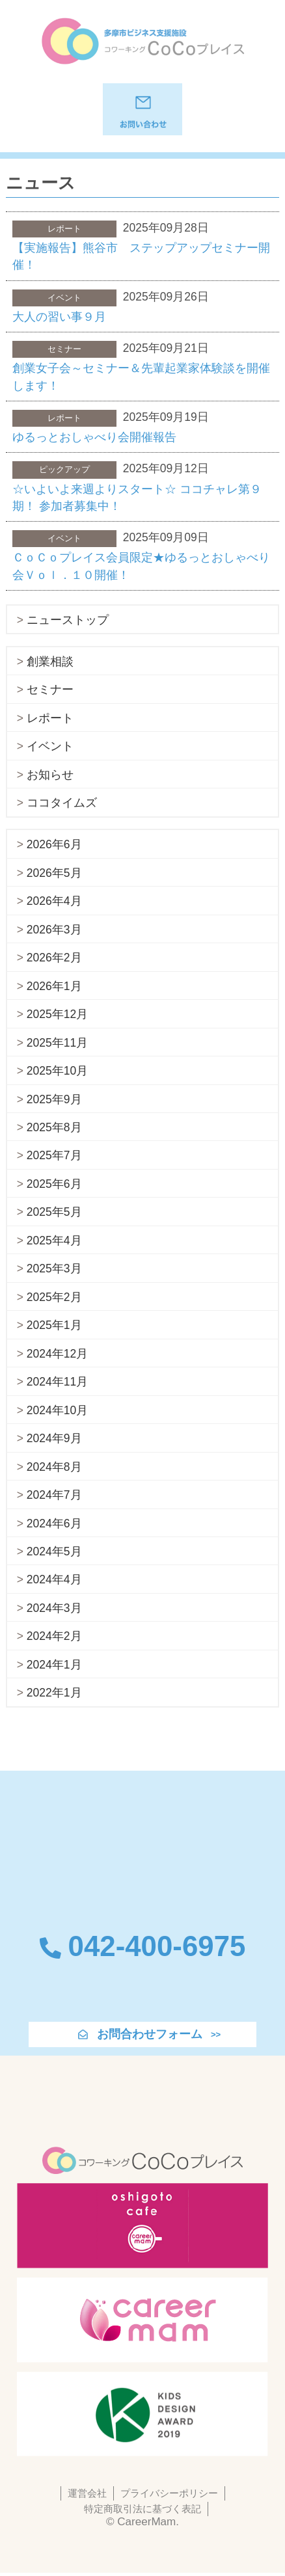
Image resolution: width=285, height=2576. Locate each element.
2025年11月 (57, 1042)
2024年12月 (57, 1353)
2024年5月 (54, 1551)
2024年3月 (54, 1608)
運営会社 (87, 2493)
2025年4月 (54, 1240)
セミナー (50, 689)
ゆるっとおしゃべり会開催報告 (94, 437)
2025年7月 (54, 1155)
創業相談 (50, 661)
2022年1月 (54, 1692)
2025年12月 (57, 1014)
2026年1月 (54, 986)
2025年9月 (54, 1099)
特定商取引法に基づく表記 (142, 2508)
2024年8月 (54, 1466)
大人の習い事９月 (59, 316)
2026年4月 (54, 900)
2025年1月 (54, 1325)
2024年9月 (54, 1438)
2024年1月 (54, 1664)
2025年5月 (54, 1211)
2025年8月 (54, 1127)
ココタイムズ (62, 802)
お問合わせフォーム (149, 2034)
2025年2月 (54, 1297)
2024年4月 (54, 1579)
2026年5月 (54, 872)
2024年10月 (57, 1410)
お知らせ (50, 774)
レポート (50, 718)
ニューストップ (68, 619)
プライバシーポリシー (169, 2493)
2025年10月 (57, 1070)
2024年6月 (54, 1523)
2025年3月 (54, 1268)
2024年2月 (54, 1636)
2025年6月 (54, 1183)
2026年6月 (54, 844)
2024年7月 (54, 1494)
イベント (50, 746)
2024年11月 (57, 1381)
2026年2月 (54, 957)
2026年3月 (54, 929)
